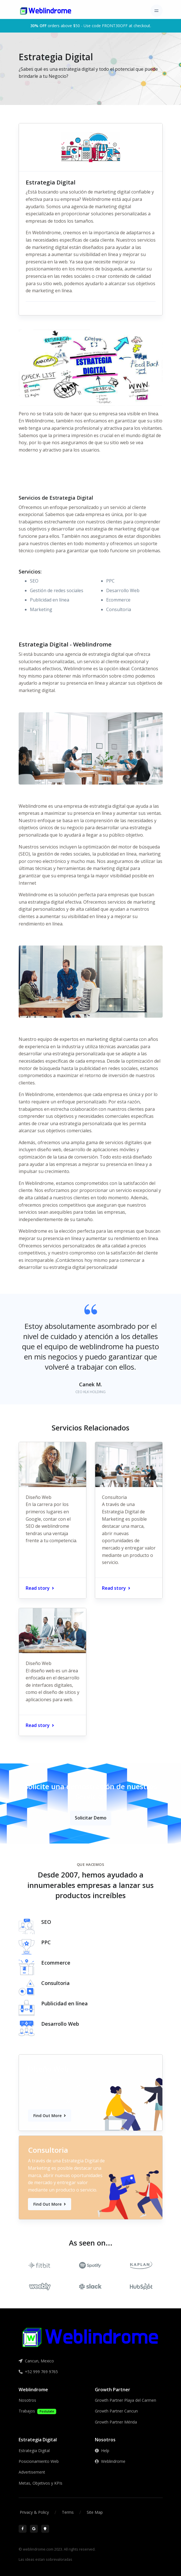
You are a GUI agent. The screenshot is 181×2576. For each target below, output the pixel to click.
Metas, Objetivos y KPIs (40, 2483)
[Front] (46, 11)
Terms (68, 2512)
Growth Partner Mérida (116, 2422)
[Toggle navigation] (157, 11)
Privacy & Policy (34, 2512)
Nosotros (27, 2400)
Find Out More (49, 2115)
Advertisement (32, 2472)
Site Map (95, 2512)
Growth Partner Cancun (116, 2411)
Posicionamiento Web (39, 2461)
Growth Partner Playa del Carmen (125, 2400)
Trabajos (37, 2411)
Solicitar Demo (90, 1818)
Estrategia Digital (34, 2450)
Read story (40, 1588)
